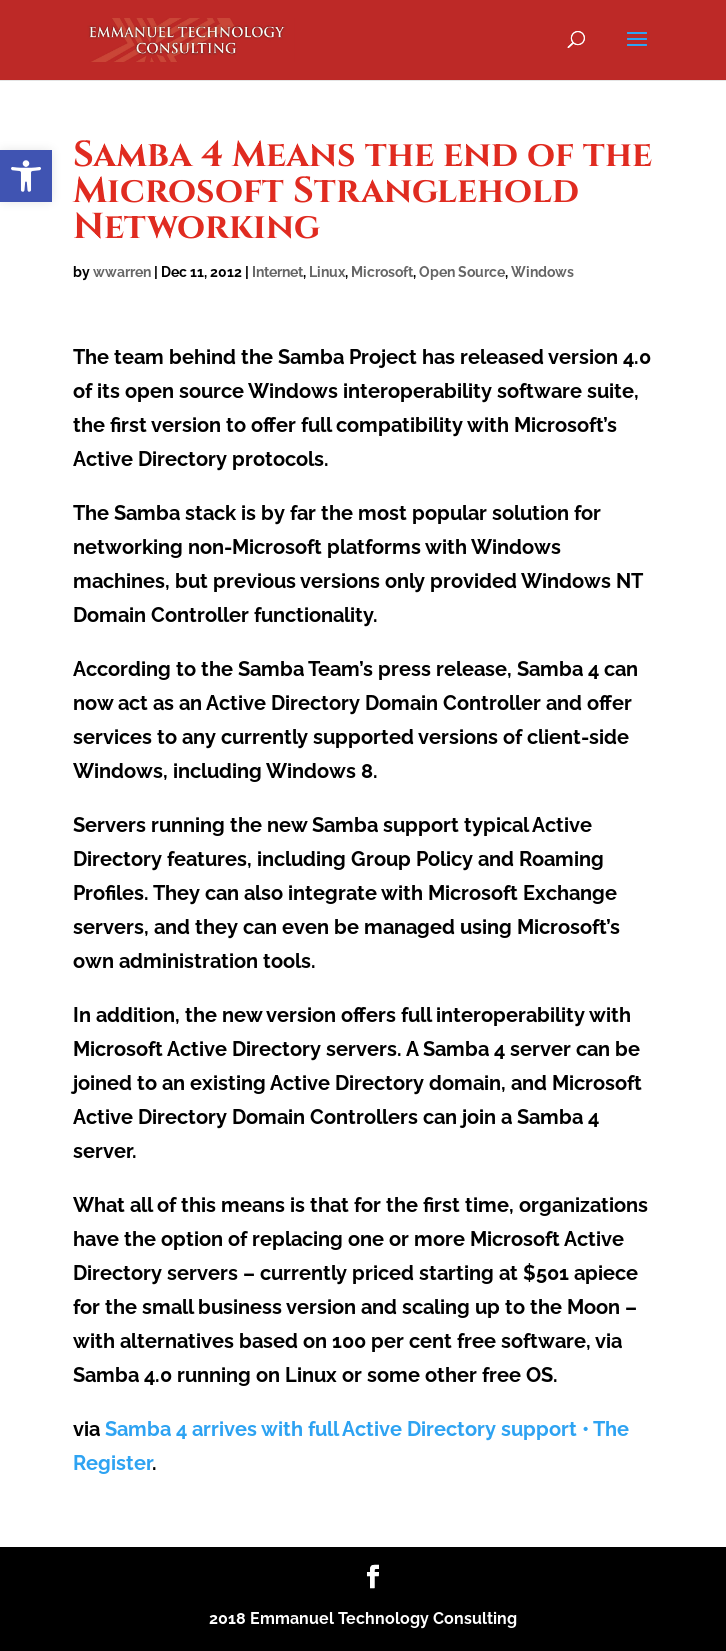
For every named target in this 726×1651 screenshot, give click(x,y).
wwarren (122, 272)
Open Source (462, 272)
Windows (542, 272)
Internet (277, 272)
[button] (26, 176)
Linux (327, 272)
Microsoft (382, 272)
